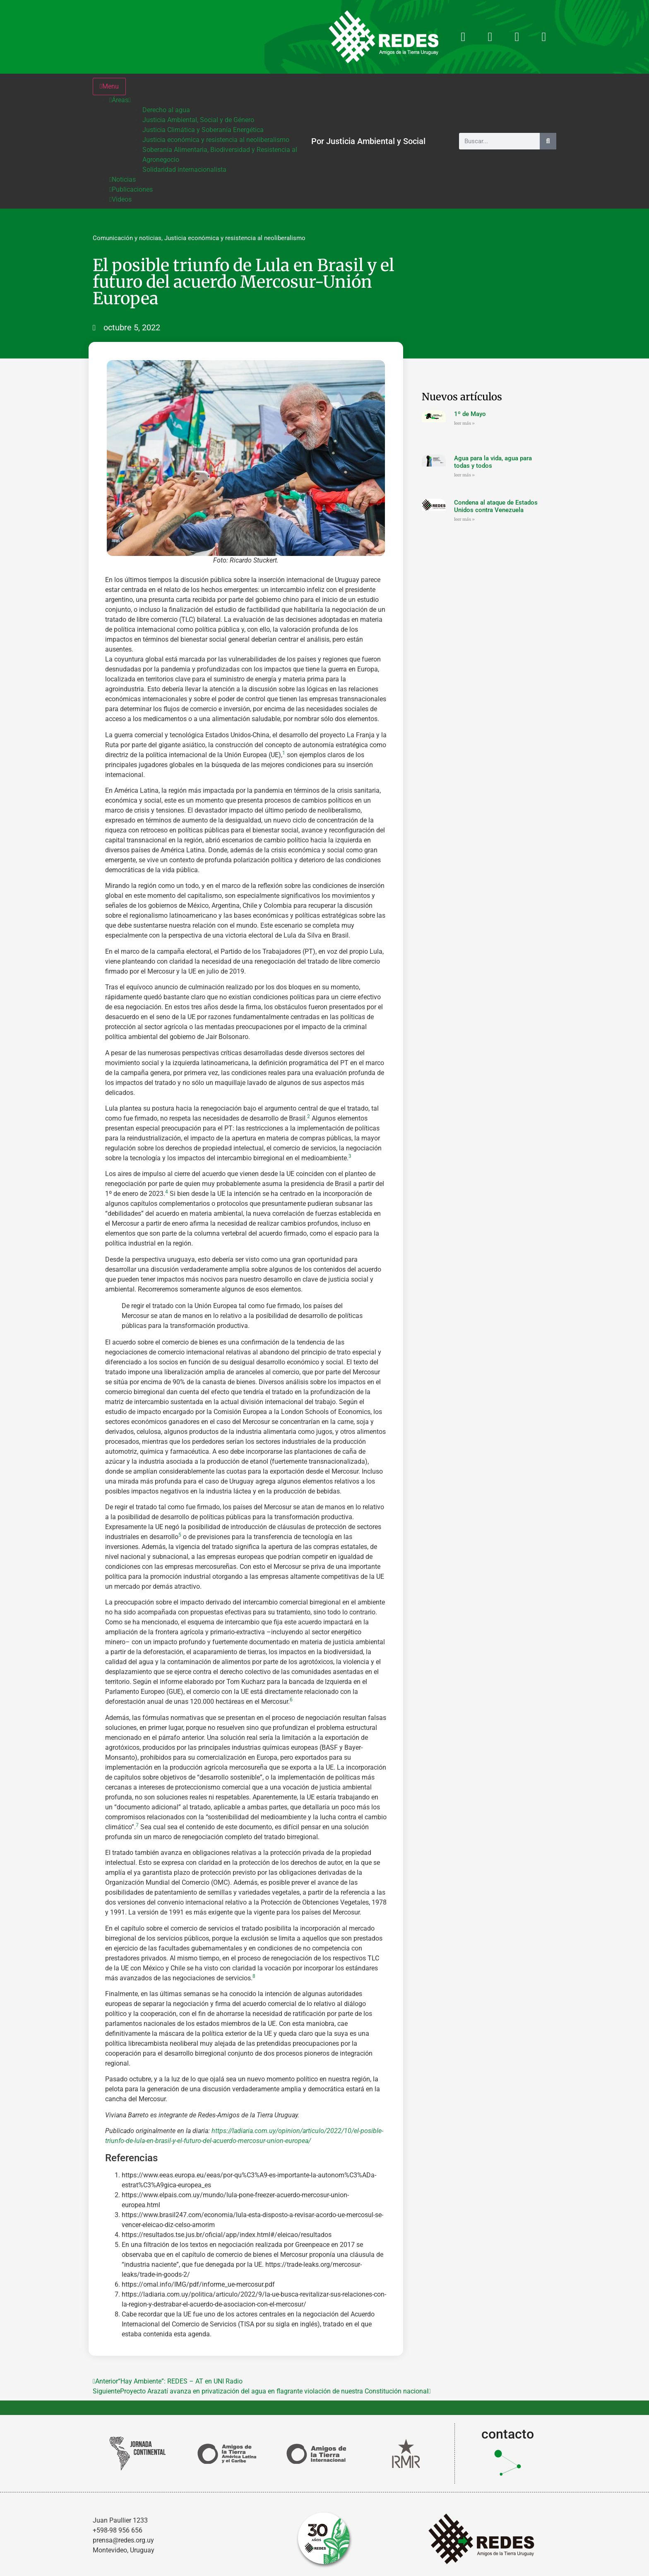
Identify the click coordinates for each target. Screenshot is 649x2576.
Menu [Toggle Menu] (109, 86)
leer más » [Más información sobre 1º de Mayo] (464, 423)
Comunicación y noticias (127, 238)
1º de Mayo (470, 414)
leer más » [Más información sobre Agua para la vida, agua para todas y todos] (464, 475)
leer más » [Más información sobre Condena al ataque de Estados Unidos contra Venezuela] (464, 519)
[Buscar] (548, 141)
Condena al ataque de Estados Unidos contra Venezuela (496, 506)
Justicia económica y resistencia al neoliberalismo (234, 238)
